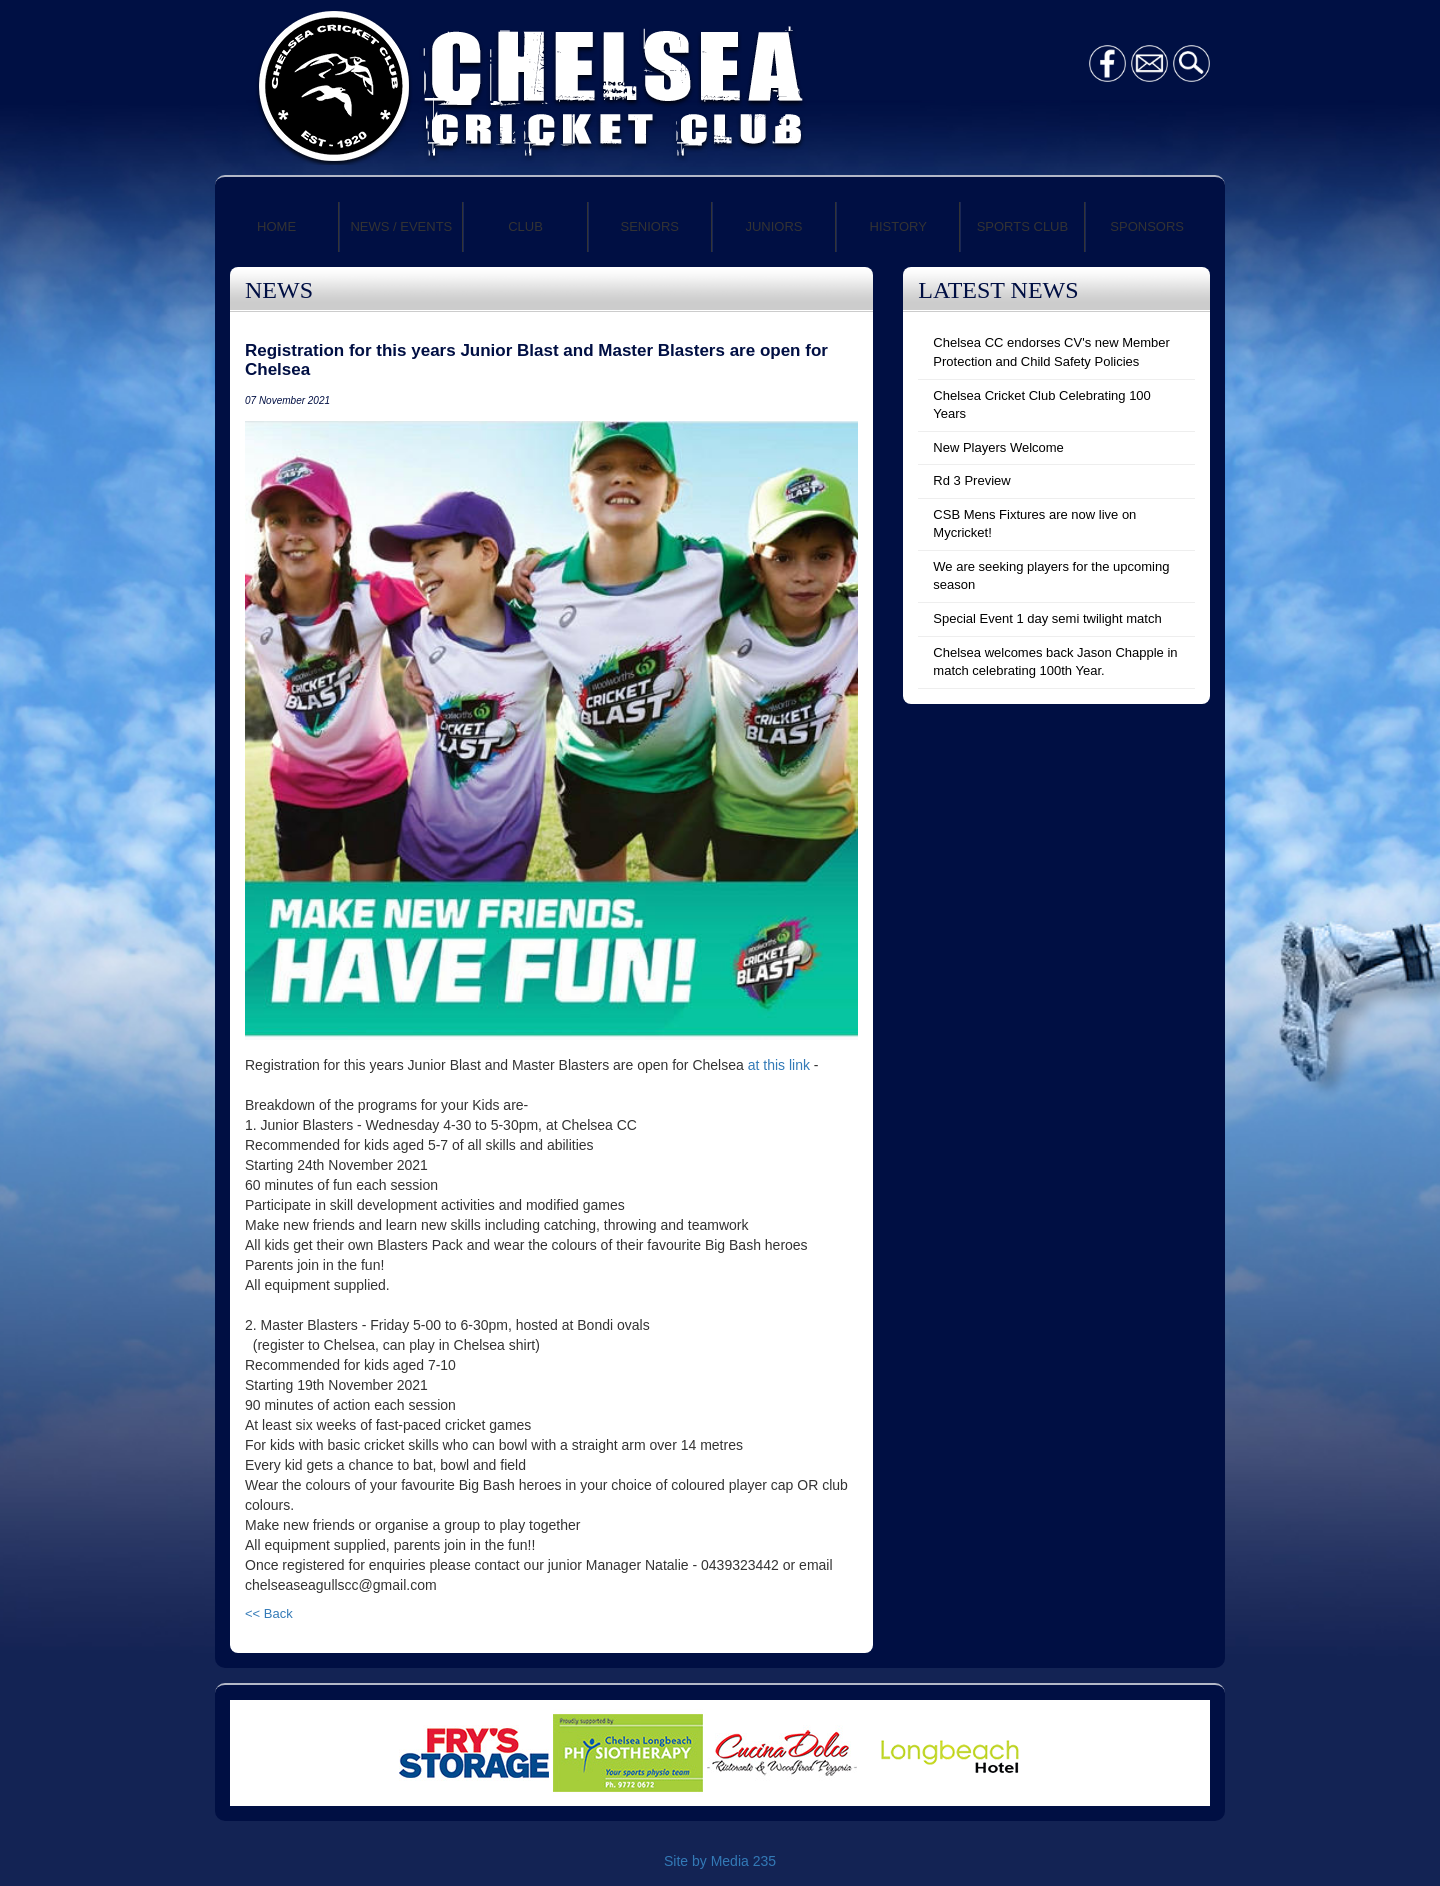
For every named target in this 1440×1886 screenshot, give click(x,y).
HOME (276, 226)
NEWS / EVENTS (401, 226)
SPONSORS (1147, 226)
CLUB (525, 226)
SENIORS (650, 226)
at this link (779, 1065)
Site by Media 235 (720, 1861)
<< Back (269, 1613)
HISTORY (898, 226)
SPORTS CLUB (1023, 226)
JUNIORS (773, 226)
